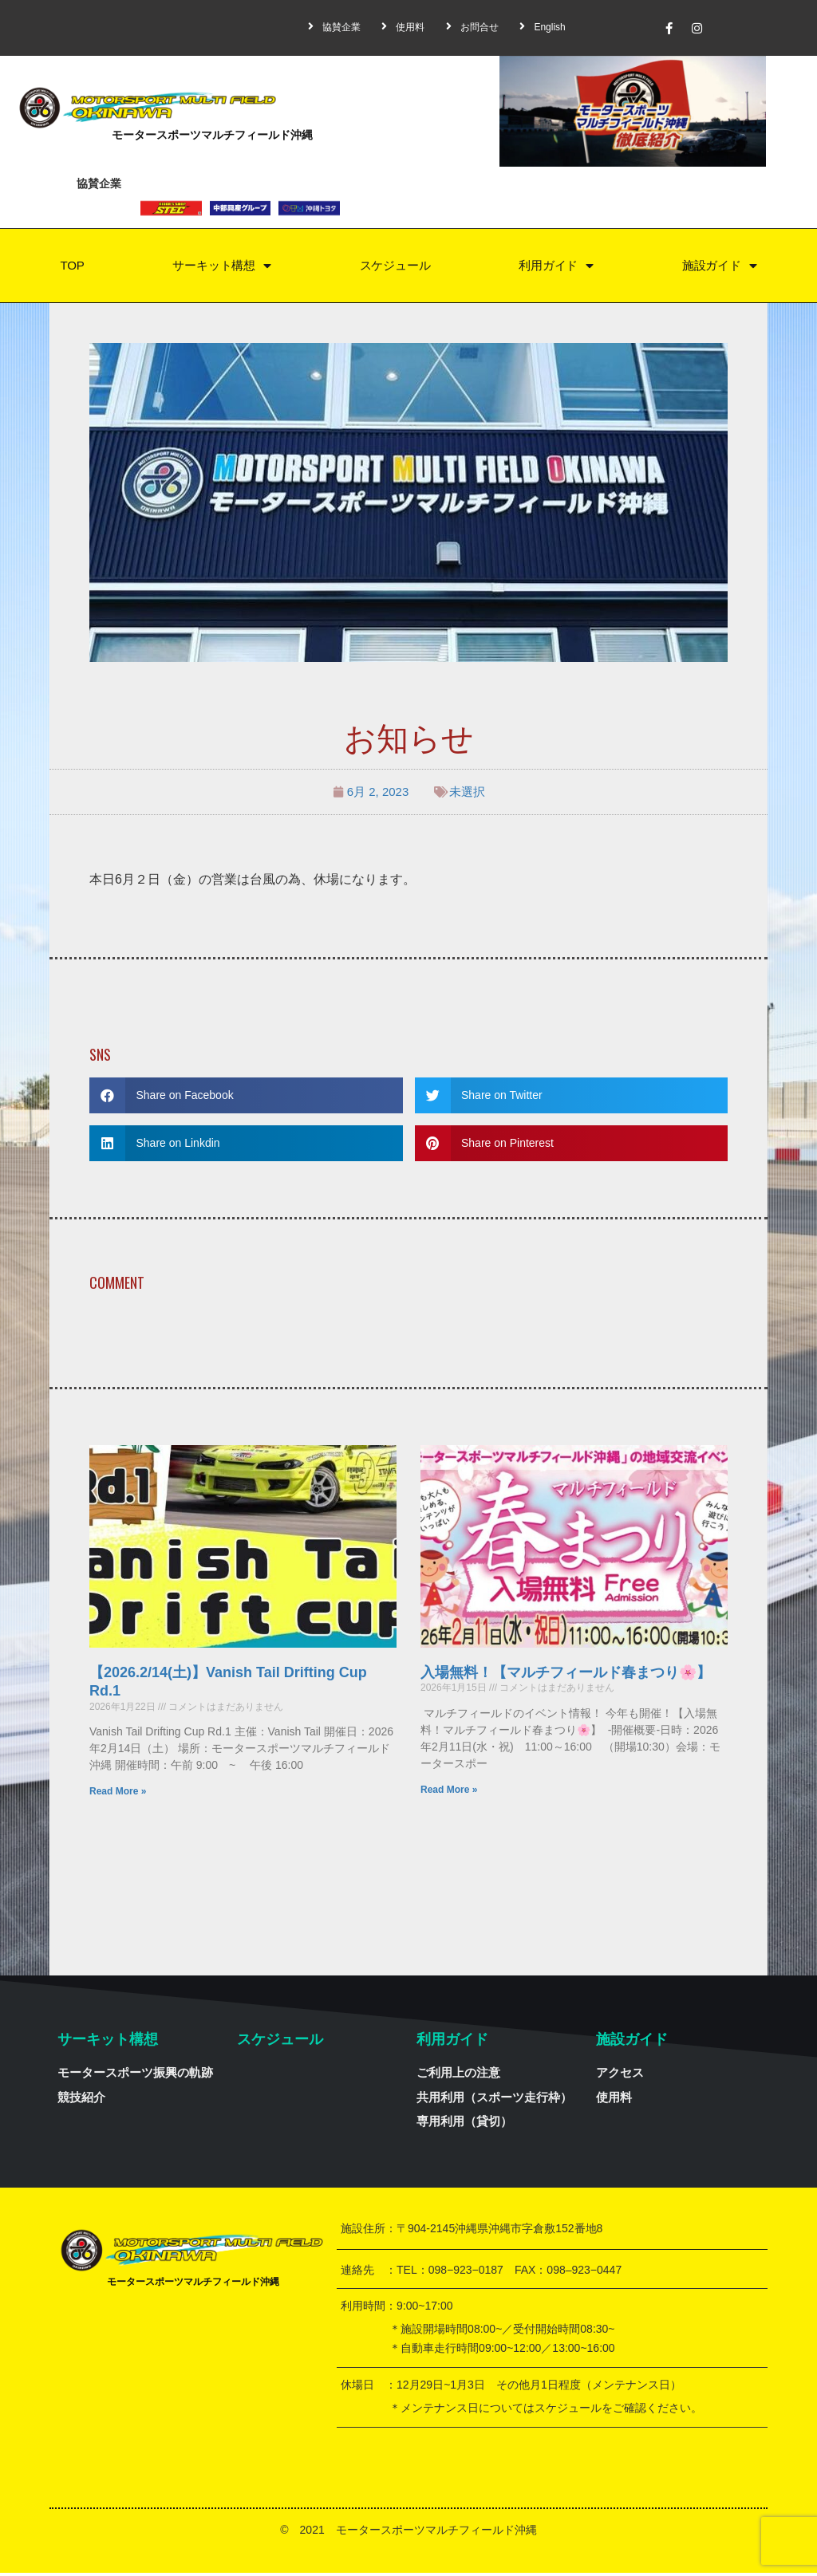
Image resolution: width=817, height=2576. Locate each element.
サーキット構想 (220, 267)
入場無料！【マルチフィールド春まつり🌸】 (565, 1676)
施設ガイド (720, 267)
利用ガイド (556, 267)
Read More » (117, 1794)
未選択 (467, 795)
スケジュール (394, 267)
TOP (70, 267)
